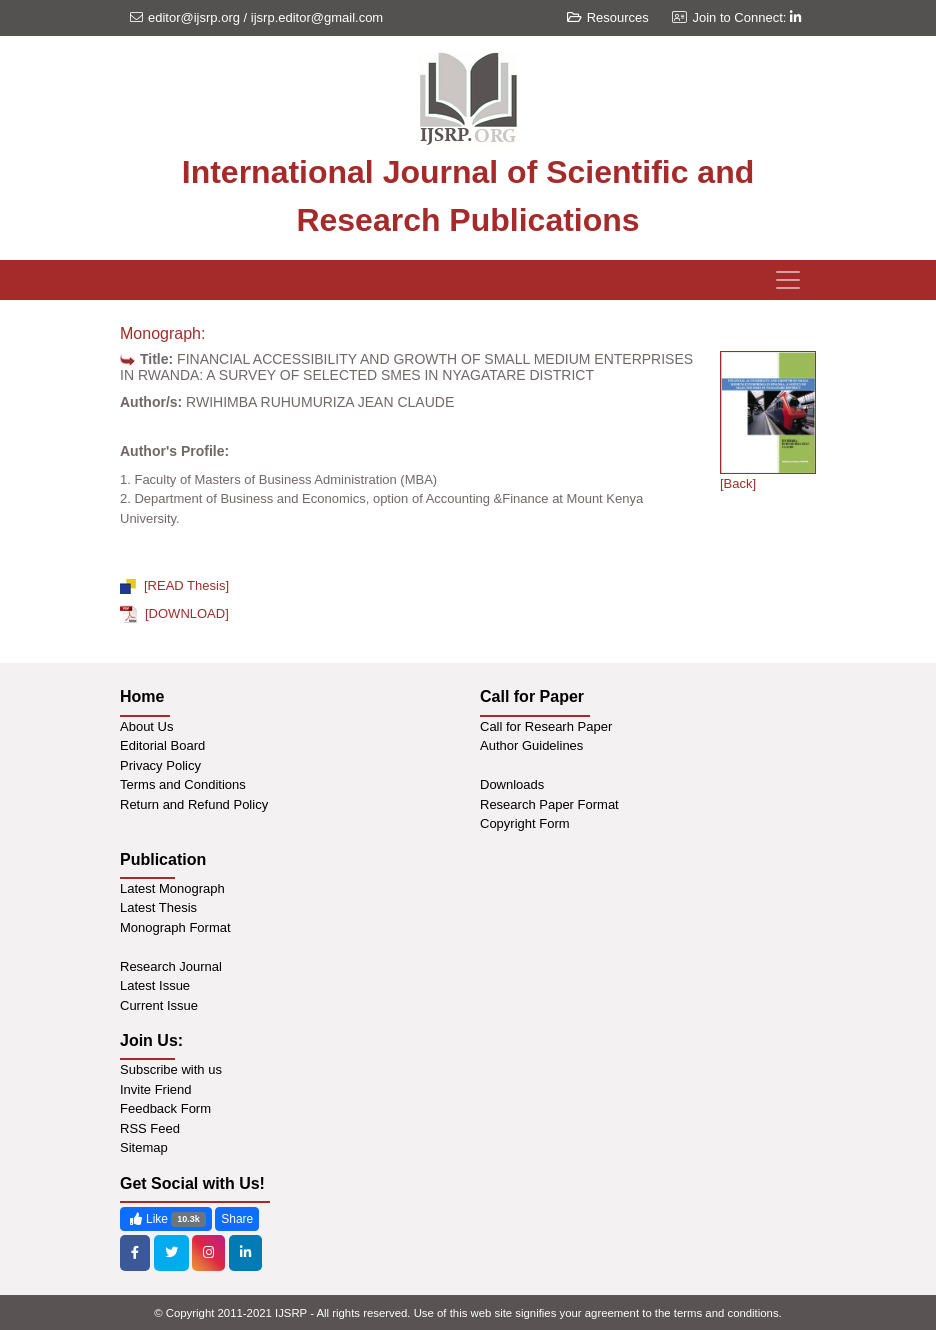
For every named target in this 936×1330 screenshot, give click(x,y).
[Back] (738, 483)
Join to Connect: (746, 17)
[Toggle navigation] (788, 280)
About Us (146, 726)
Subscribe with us (171, 1069)
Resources (608, 17)
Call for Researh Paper (546, 726)
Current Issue (159, 1005)
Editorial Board (162, 745)
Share (237, 1219)
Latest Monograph (172, 888)
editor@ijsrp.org (194, 17)
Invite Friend (156, 1089)
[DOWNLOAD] (174, 613)
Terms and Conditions (183, 784)
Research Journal (171, 966)
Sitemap (144, 1147)
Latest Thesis (158, 907)
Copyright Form (525, 823)
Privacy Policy (160, 765)
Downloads (512, 784)
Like (166, 1219)
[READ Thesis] (174, 585)
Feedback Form (165, 1108)
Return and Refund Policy (194, 804)
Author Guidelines (531, 745)
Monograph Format (175, 927)
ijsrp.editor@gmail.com (317, 17)
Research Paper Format (549, 804)
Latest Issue (155, 985)
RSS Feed (150, 1128)
